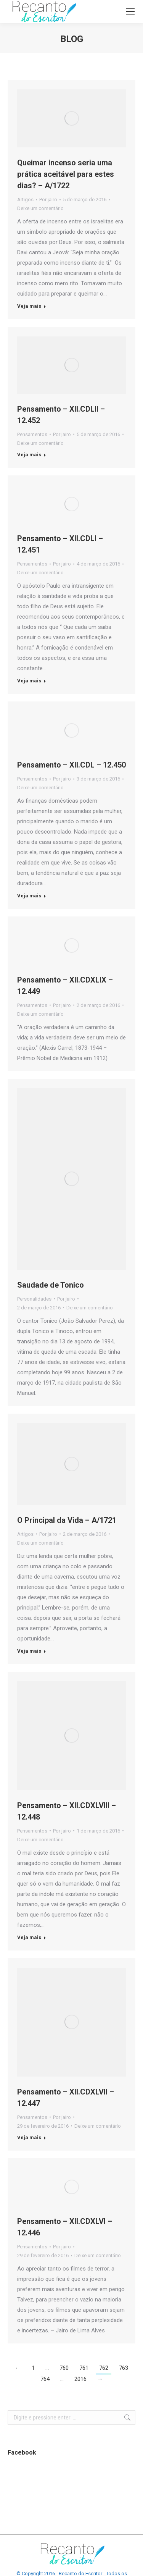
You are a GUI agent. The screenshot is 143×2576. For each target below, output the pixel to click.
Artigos (25, 199)
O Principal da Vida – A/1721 (66, 1520)
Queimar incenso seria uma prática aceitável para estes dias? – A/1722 (65, 174)
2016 (80, 2379)
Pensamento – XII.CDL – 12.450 (71, 764)
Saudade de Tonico (50, 1285)
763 (123, 2367)
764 (45, 2379)
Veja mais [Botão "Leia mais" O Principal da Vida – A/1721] (29, 1651)
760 (64, 2367)
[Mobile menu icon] (130, 11)
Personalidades (34, 1299)
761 (83, 2367)
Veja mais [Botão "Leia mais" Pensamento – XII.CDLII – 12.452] (29, 454)
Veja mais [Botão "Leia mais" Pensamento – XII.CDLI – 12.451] (29, 681)
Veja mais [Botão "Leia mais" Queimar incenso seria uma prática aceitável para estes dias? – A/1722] (29, 306)
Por (48, 199)
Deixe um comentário (40, 208)
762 (103, 2367)
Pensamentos (32, 434)
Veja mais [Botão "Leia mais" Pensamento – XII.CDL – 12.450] (29, 896)
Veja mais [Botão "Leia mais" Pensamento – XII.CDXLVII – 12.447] (29, 2137)
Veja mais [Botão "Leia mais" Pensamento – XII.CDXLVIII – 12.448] (29, 1937)
